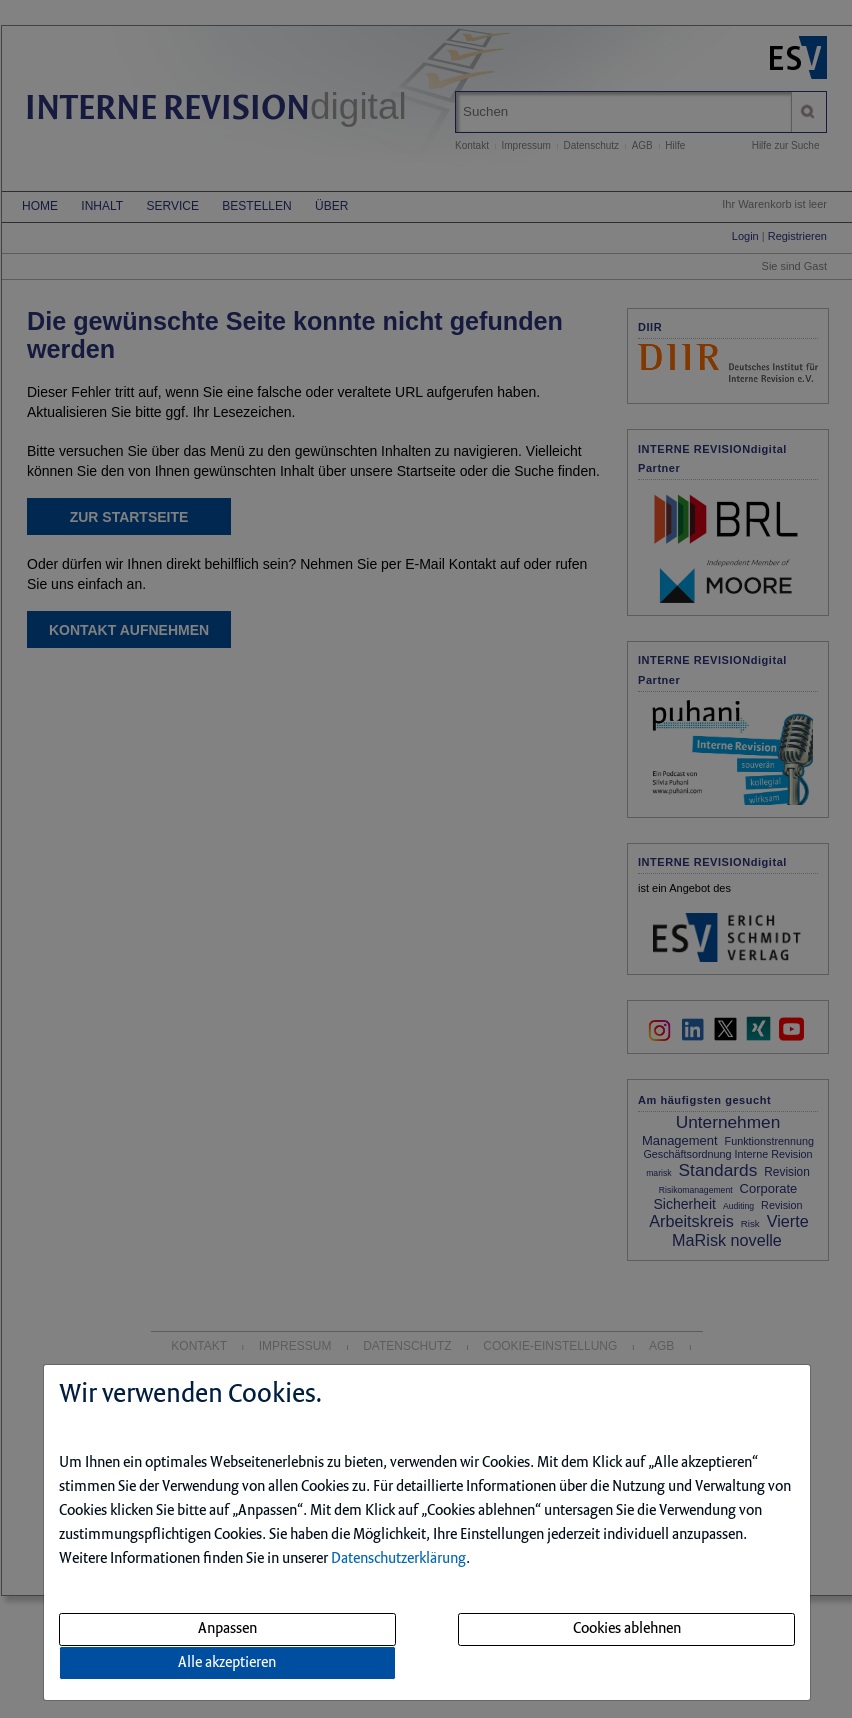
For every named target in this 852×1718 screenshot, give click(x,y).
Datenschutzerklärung (398, 1559)
